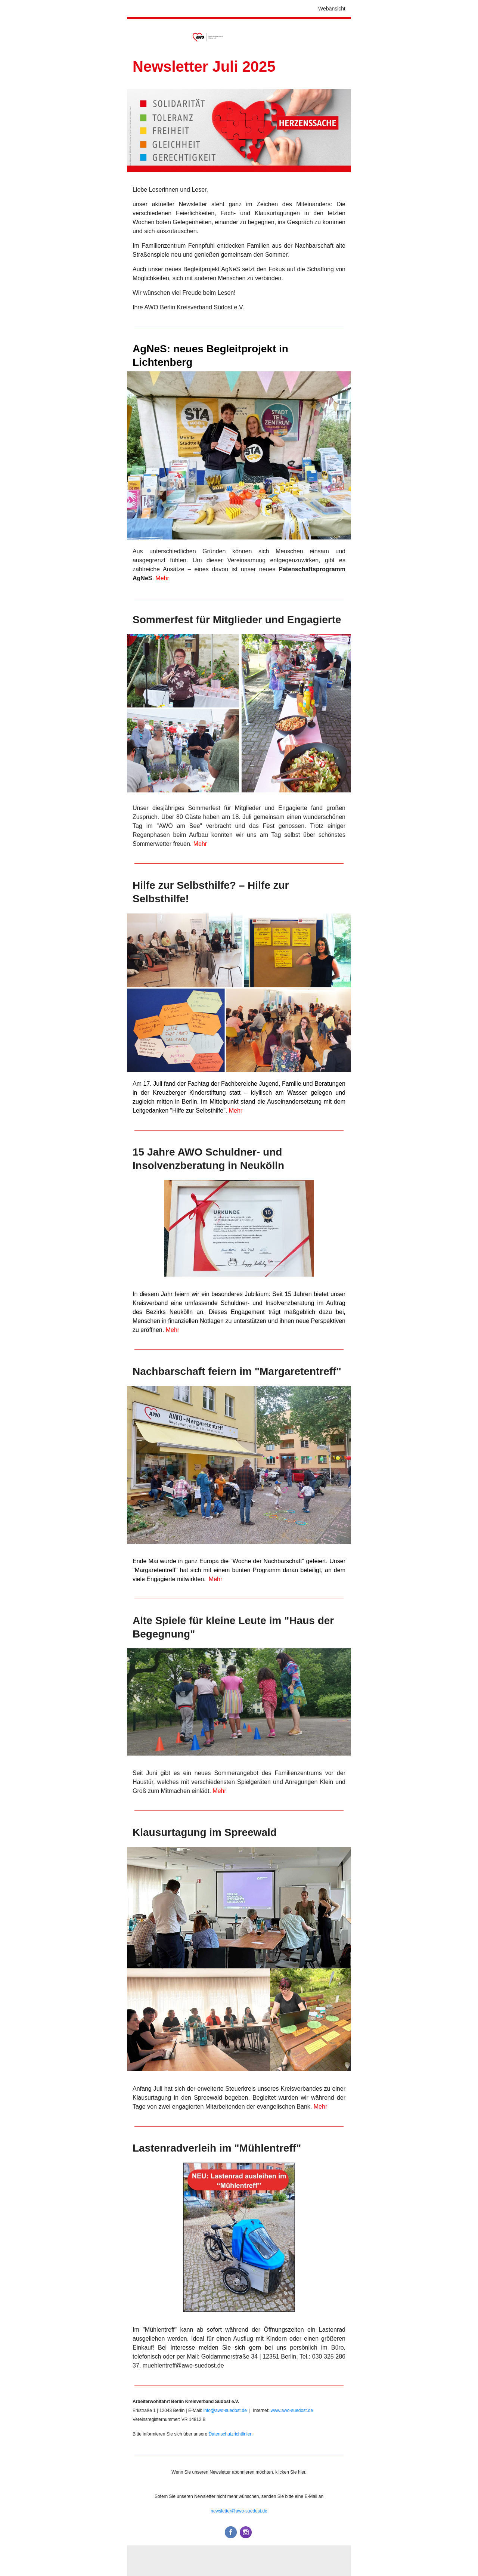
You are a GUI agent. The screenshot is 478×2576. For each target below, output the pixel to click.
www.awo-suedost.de (291, 2410)
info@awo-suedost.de (225, 2410)
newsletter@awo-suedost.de (239, 2511)
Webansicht (331, 9)
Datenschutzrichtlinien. (231, 2434)
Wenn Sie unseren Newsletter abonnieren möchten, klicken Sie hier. (238, 2472)
